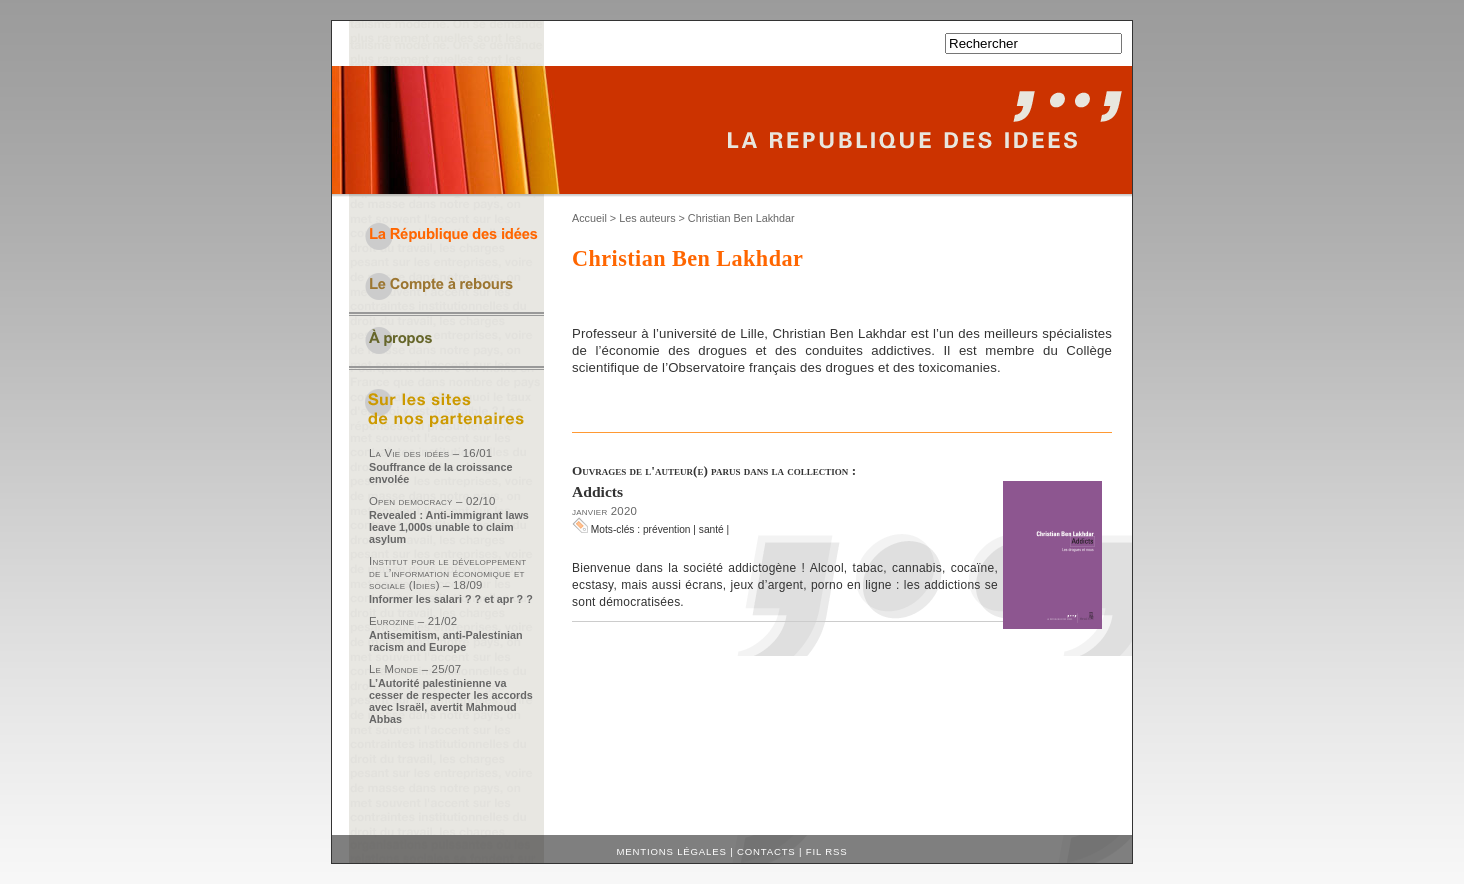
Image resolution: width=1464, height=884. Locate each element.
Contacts (766, 851)
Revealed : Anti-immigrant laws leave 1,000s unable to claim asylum (449, 527)
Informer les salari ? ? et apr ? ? (451, 599)
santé (711, 529)
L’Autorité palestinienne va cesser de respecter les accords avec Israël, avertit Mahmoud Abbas (451, 701)
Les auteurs (647, 218)
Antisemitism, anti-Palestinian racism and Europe (446, 641)
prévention (667, 529)
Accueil (589, 218)
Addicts (597, 491)
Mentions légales (672, 851)
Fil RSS (827, 851)
